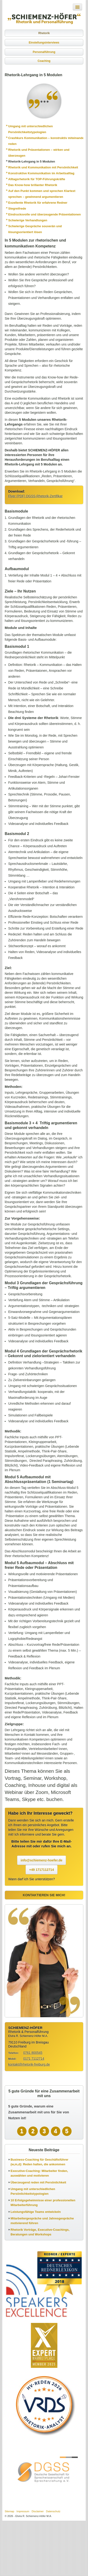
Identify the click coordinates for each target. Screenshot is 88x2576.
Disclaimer (38, 2511)
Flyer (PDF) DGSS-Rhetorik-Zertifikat (35, 496)
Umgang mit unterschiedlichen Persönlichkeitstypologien (30, 129)
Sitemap (9, 2511)
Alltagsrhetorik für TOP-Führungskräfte (36, 179)
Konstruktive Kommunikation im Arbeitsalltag (41, 173)
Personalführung (44, 52)
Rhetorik (44, 33)
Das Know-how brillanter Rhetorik (32, 185)
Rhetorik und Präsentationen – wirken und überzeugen (38, 152)
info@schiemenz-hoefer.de (41, 1860)
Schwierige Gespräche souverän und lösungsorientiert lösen (35, 229)
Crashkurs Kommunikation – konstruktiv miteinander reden (46, 141)
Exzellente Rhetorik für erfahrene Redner (37, 202)
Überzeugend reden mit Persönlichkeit (38, 2182)
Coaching (44, 61)
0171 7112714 (33, 2058)
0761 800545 (32, 2053)
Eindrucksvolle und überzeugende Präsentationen (44, 214)
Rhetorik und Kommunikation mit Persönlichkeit (43, 167)
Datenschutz (53, 2511)
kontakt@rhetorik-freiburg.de (29, 2064)
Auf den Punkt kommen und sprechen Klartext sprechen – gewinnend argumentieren (41, 194)
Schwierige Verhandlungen (27, 220)
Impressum (22, 2511)
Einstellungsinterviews (44, 42)
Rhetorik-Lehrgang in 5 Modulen (31, 161)
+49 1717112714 (41, 1870)
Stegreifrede (17, 208)
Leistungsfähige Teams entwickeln (36, 2212)
